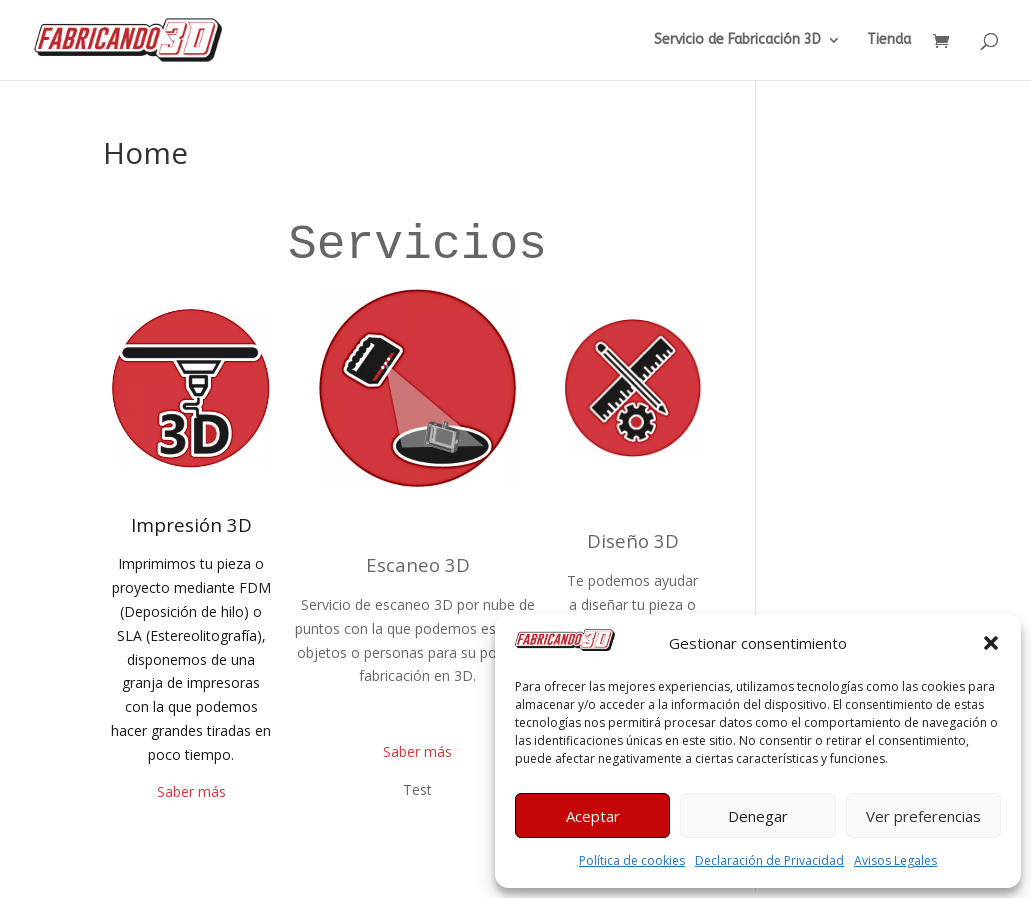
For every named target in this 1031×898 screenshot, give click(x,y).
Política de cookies (632, 860)
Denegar (758, 816)
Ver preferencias (923, 816)
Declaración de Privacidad (769, 860)
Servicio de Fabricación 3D (737, 40)
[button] (991, 643)
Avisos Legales (895, 860)
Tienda (889, 40)
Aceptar (593, 816)
